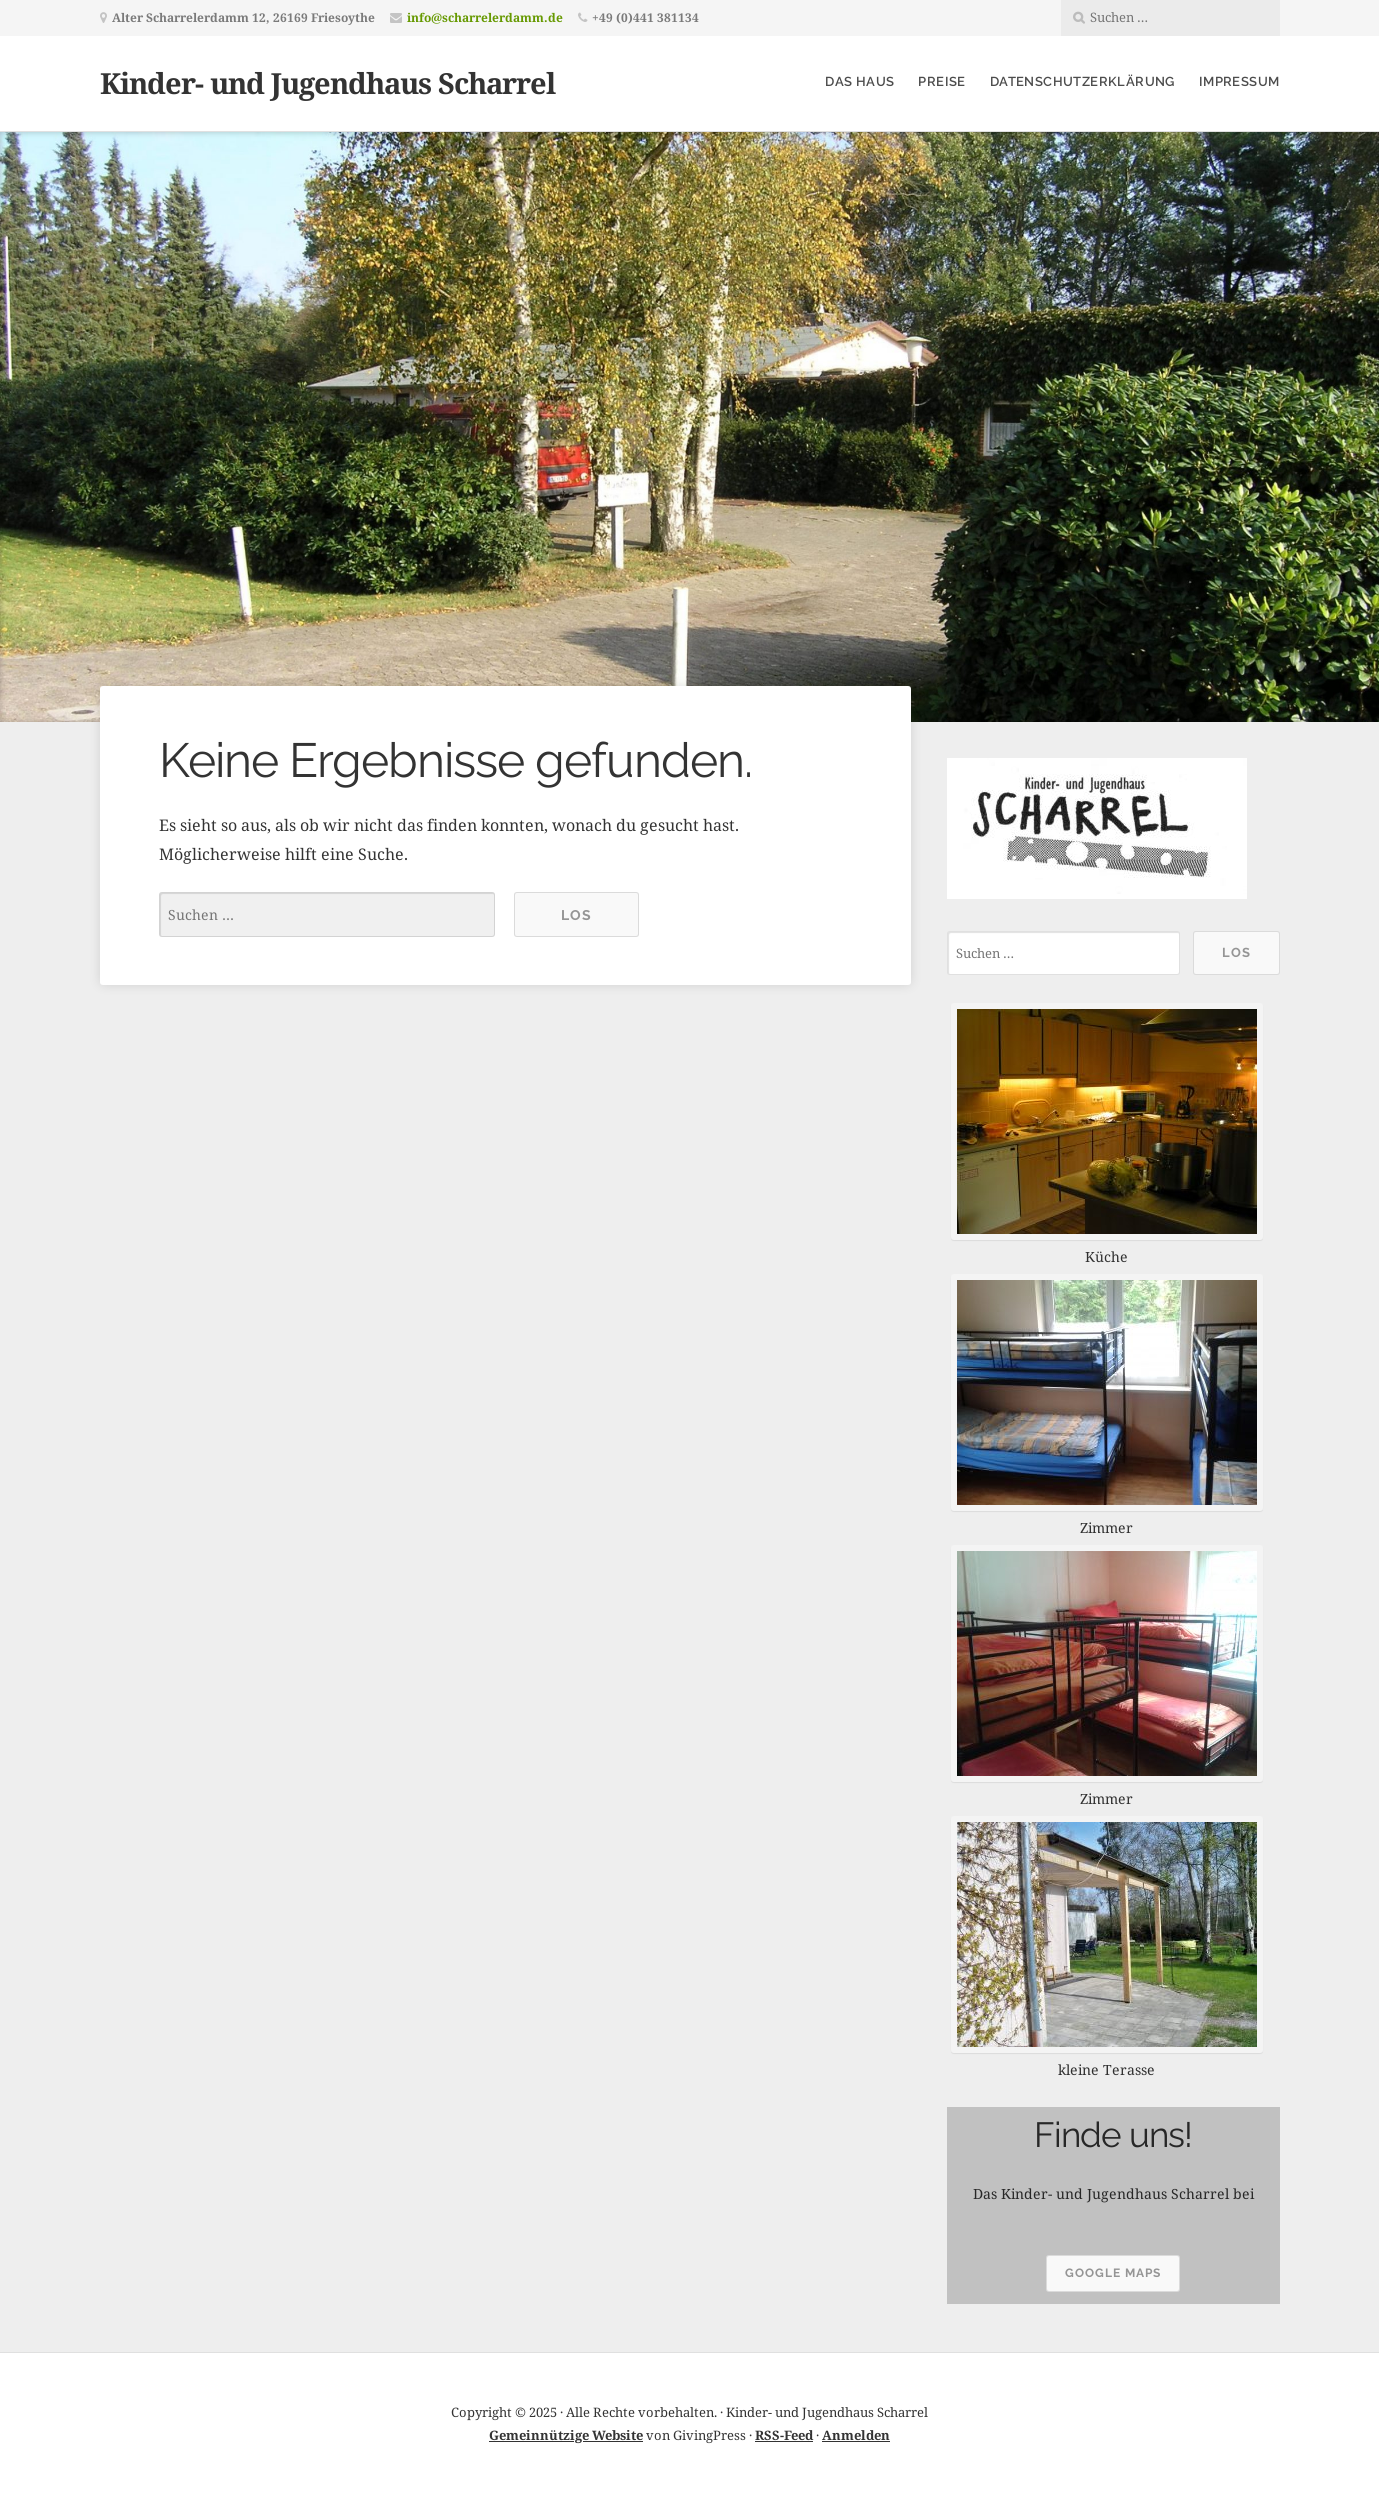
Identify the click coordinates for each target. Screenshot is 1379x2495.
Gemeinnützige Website (566, 2435)
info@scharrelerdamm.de (485, 17)
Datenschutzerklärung (1082, 81)
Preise (941, 81)
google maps (1113, 2273)
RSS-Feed (784, 2435)
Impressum (1239, 81)
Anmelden (856, 2435)
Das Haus (859, 81)
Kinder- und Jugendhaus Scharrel (327, 82)
